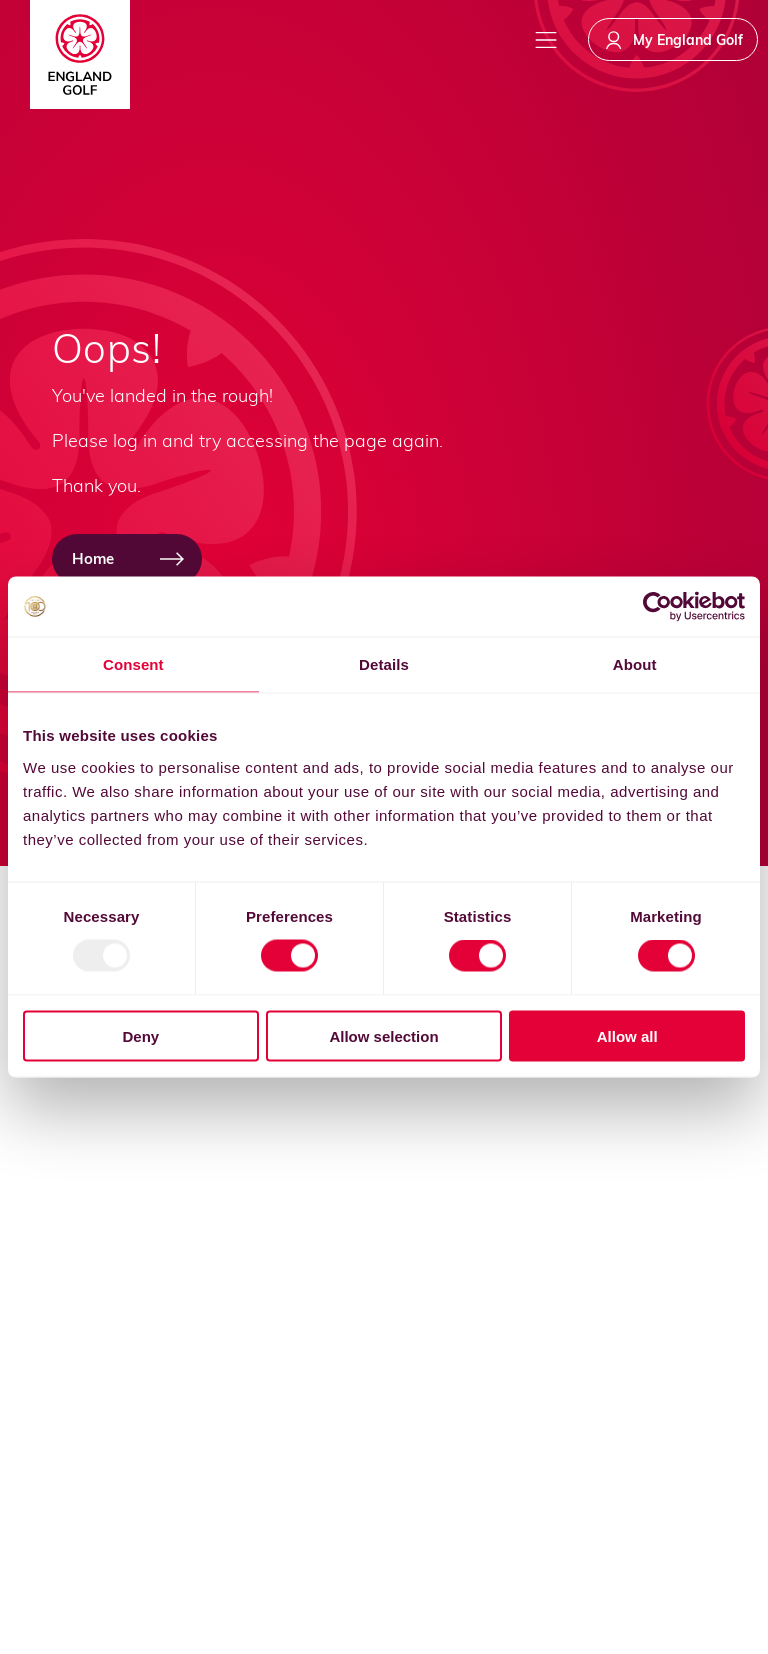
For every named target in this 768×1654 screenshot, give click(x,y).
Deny (140, 1035)
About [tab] (635, 664)
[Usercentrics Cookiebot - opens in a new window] (657, 607)
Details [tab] (384, 664)
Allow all (627, 1035)
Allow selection (383, 1035)
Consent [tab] (133, 664)
